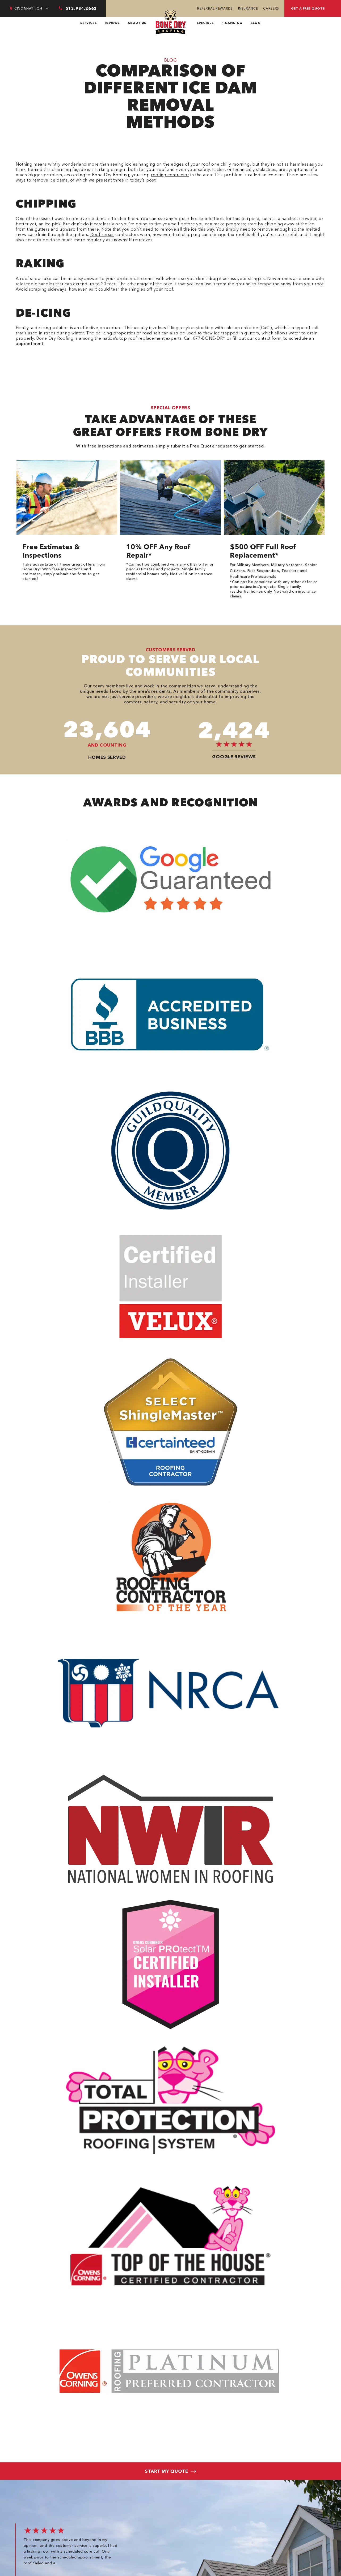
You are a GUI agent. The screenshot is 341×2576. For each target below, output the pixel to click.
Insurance (248, 8)
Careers (271, 8)
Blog (255, 23)
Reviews (112, 23)
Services (88, 23)
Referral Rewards (215, 8)
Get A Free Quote (308, 8)
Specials (205, 23)
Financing (231, 23)
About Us (137, 23)
